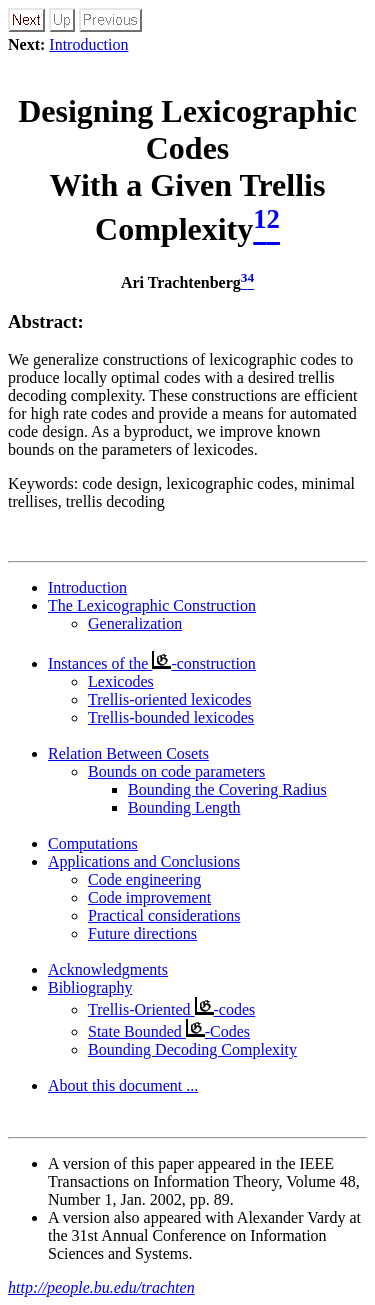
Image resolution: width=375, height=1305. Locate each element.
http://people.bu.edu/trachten (101, 1287)
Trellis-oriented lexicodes (169, 699)
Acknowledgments (108, 969)
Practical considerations (164, 915)
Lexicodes (121, 681)
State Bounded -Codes (169, 1031)
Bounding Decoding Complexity (192, 1049)
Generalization (135, 623)
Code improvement (149, 897)
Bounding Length (184, 807)
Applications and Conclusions (144, 861)
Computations (93, 843)
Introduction (88, 44)
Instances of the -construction (152, 663)
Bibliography (90, 987)
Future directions (142, 933)
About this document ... (123, 1085)
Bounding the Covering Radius (227, 789)
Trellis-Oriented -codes (171, 1009)
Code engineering (144, 879)
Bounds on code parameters (176, 771)
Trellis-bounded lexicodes (171, 717)
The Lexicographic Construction (152, 605)
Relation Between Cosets (128, 753)
